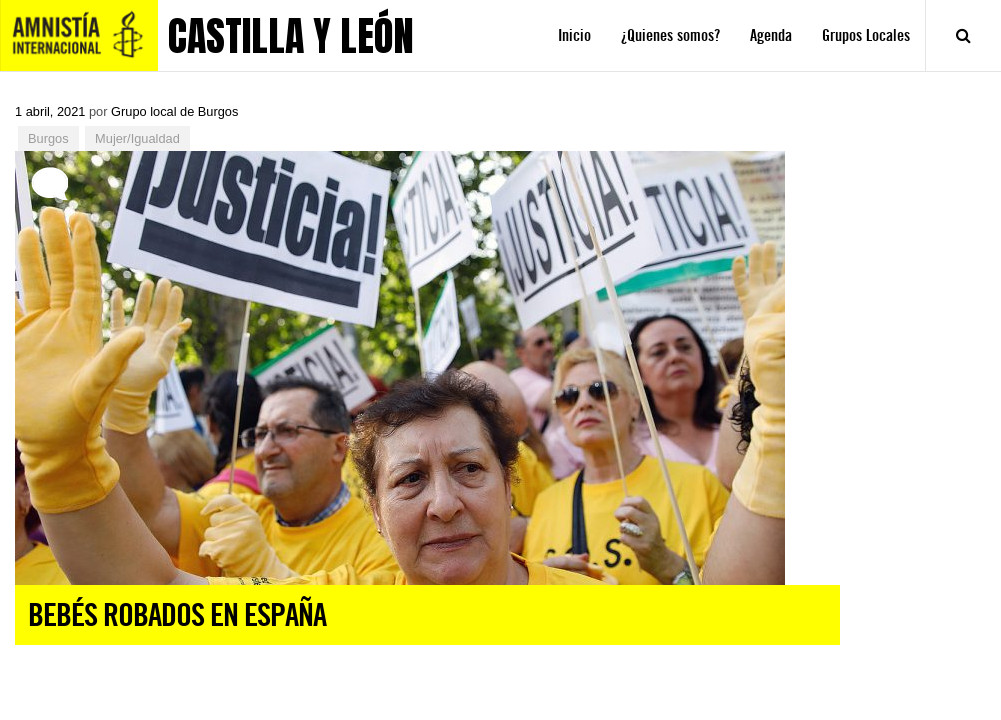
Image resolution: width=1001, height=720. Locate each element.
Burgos (48, 138)
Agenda (771, 35)
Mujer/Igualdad (137, 138)
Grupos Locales (866, 35)
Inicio (574, 35)
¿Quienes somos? (670, 35)
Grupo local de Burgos (174, 111)
